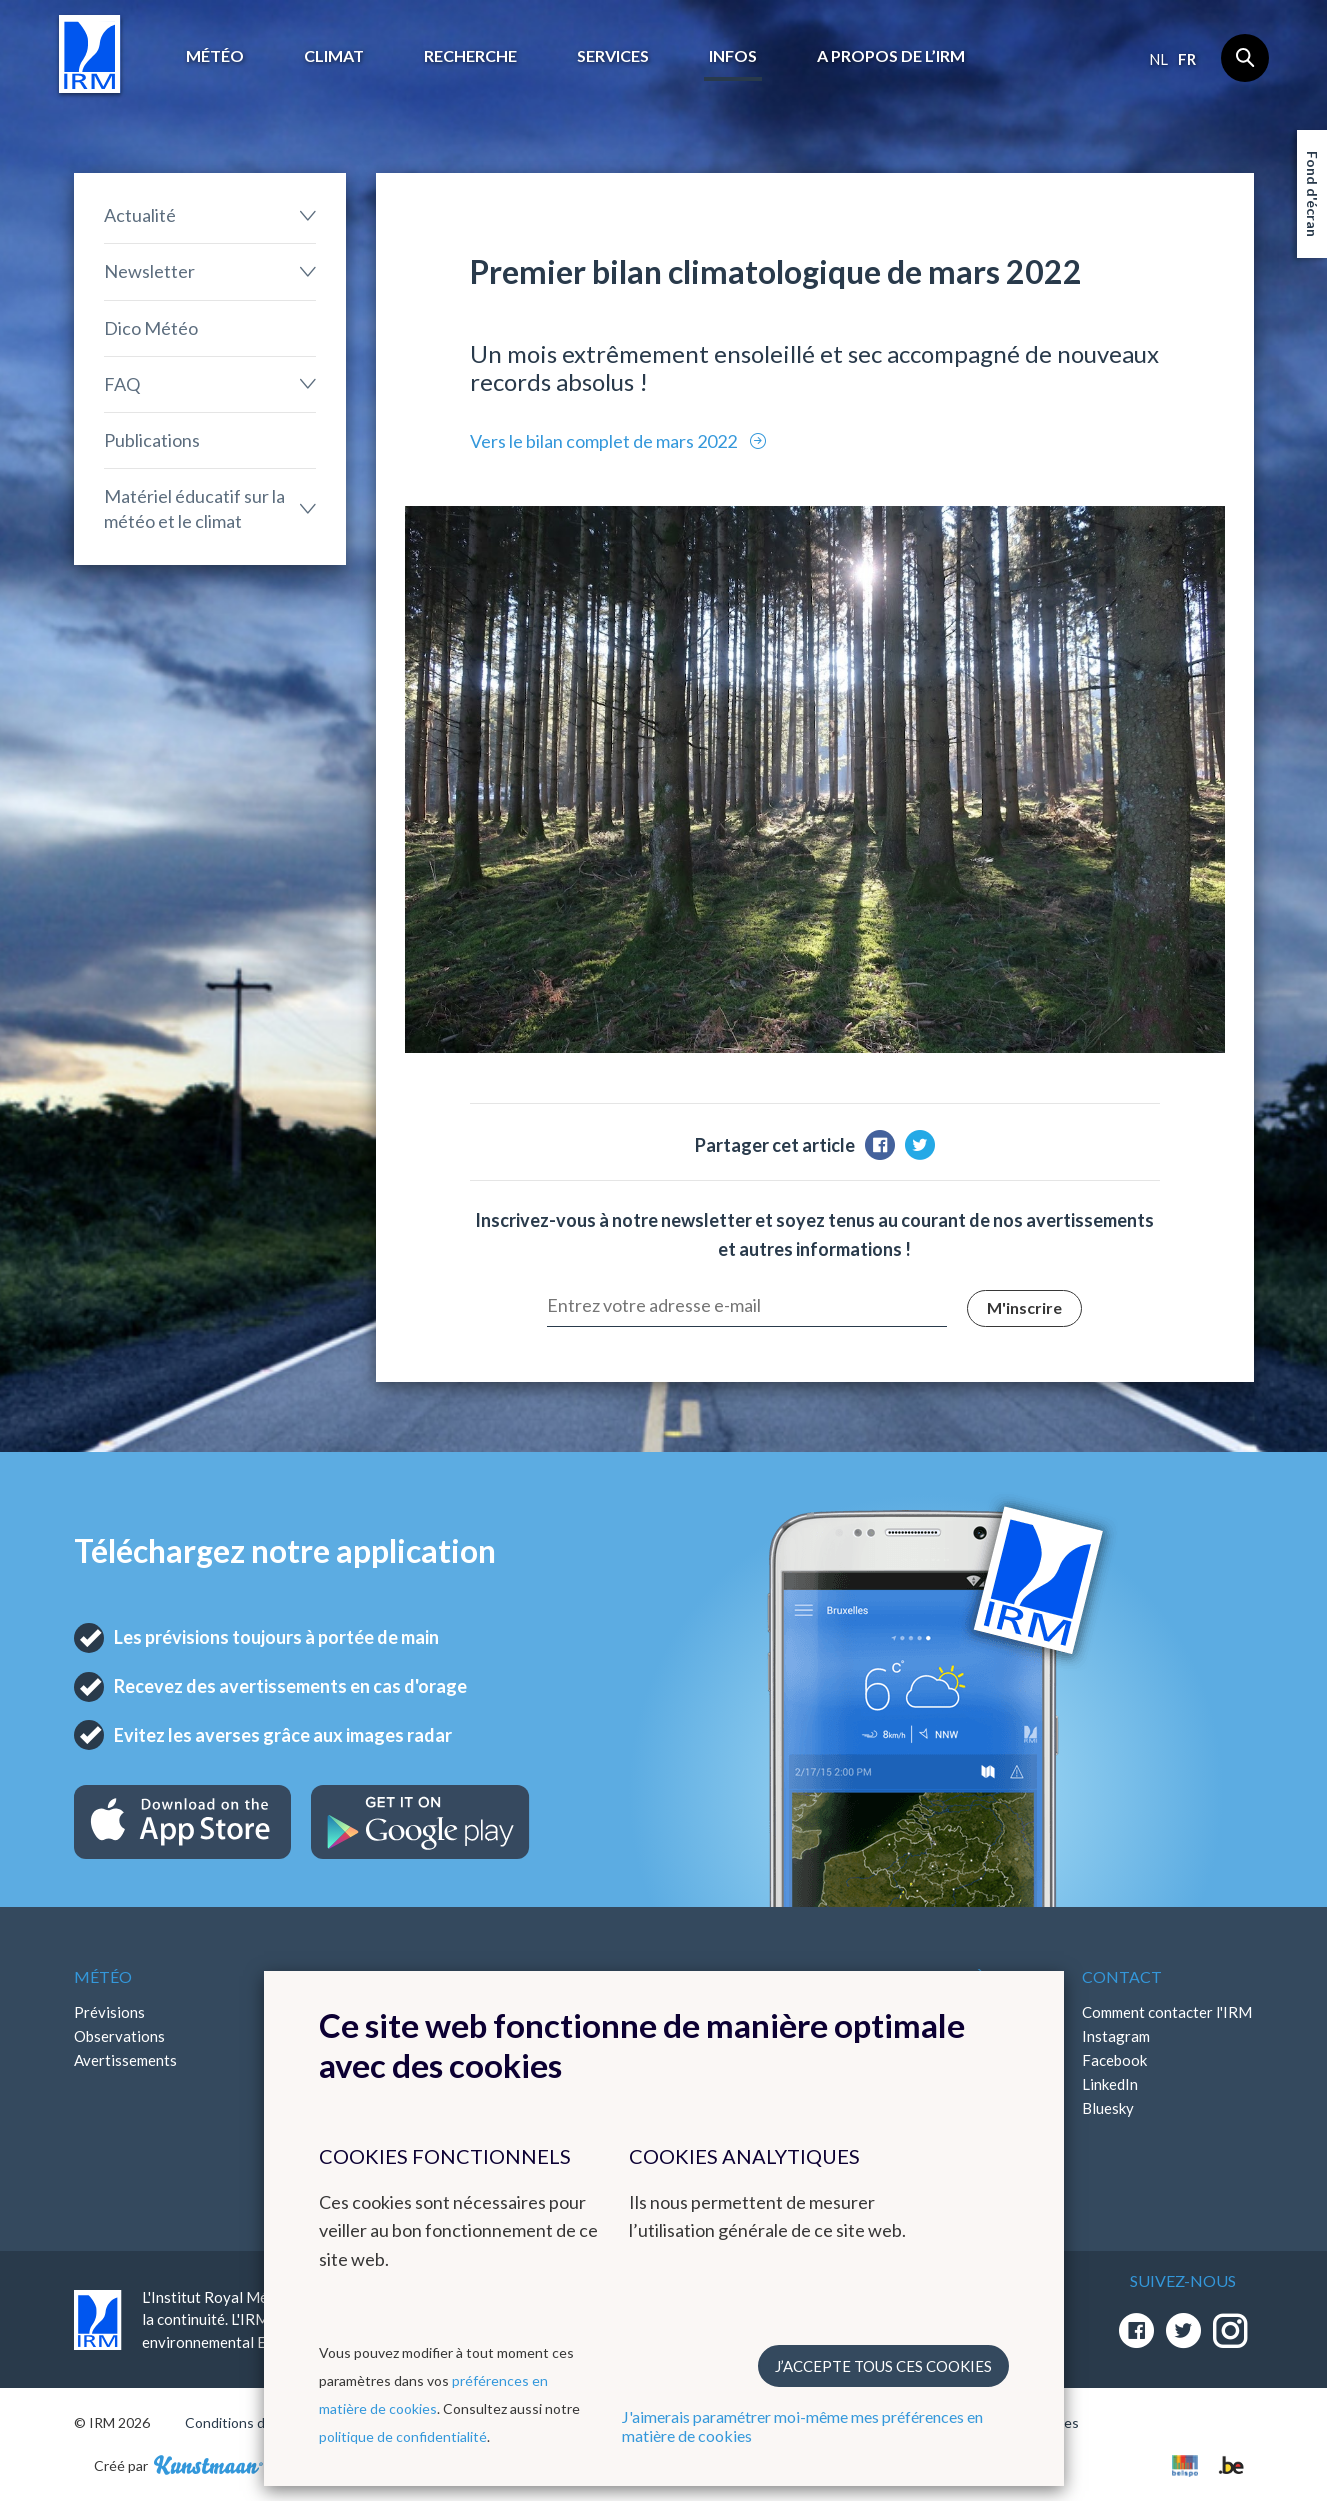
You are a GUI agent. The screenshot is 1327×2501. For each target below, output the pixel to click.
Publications (152, 440)
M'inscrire (1024, 1307)
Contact (1122, 1976)
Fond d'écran (1312, 194)
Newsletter (149, 271)
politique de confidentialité (403, 2436)
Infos (733, 55)
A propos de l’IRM (891, 55)
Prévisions (109, 2012)
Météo (215, 55)
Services (613, 55)
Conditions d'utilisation (257, 2422)
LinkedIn (1110, 2084)
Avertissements (125, 2060)
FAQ (122, 384)
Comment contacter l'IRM (1167, 2012)
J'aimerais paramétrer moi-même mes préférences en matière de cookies (802, 2426)
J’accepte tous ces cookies (883, 2366)
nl (1158, 59)
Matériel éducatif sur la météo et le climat (194, 508)
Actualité (140, 215)
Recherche (470, 55)
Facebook (1114, 2060)
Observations (119, 2036)
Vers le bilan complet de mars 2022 (605, 441)
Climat (334, 55)
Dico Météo (151, 328)
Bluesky (1108, 2108)
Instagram (1116, 2036)
